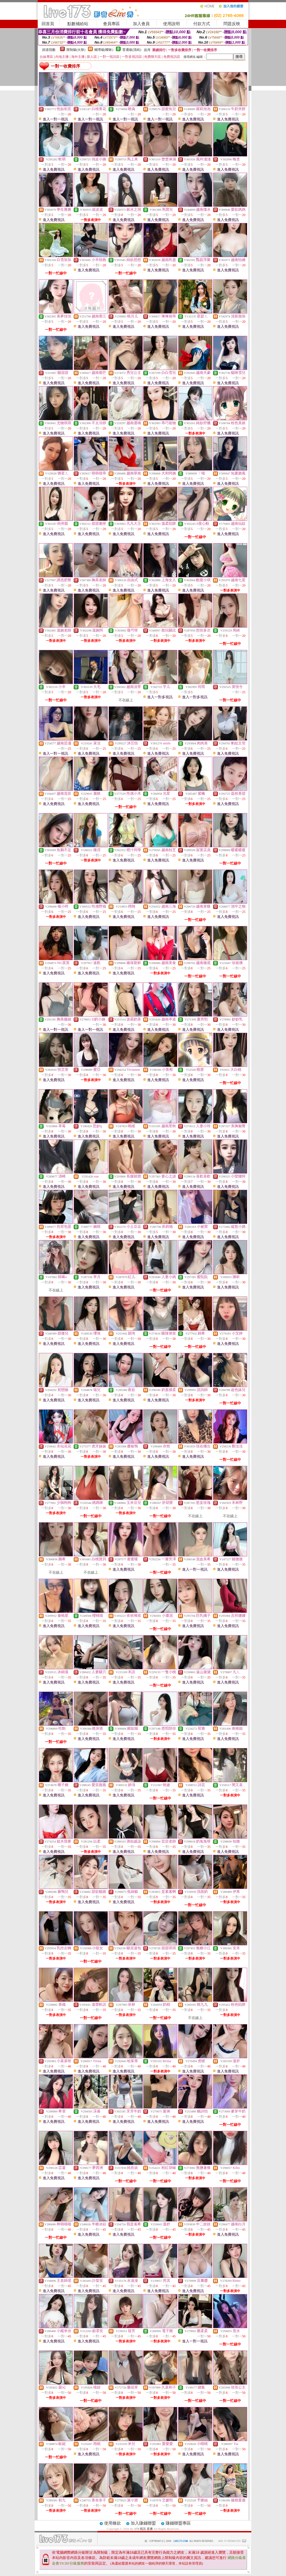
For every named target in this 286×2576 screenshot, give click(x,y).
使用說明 (171, 24)
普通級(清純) (131, 50)
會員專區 (111, 24)
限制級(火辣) (75, 50)
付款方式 (201, 24)
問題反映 (231, 24)
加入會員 (141, 24)
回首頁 (48, 24)
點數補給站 (77, 24)
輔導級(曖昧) (103, 50)
